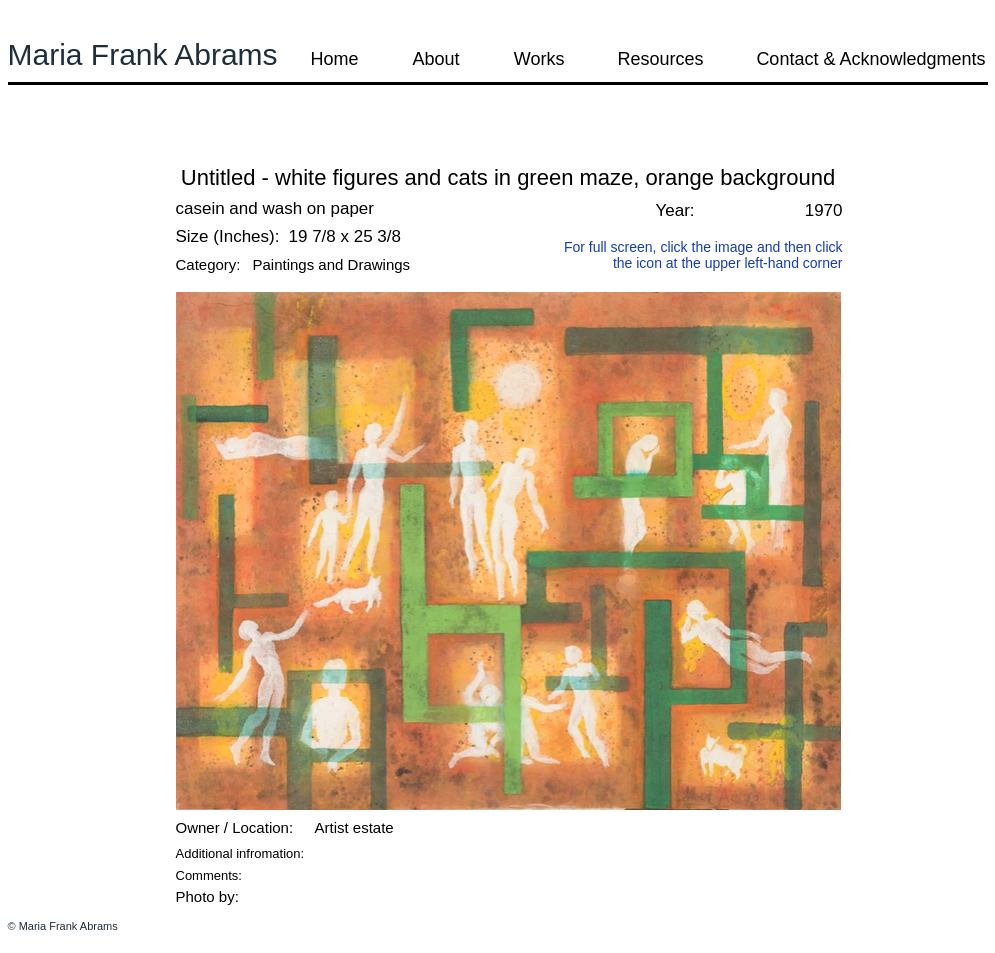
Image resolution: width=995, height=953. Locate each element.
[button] (62, 149)
